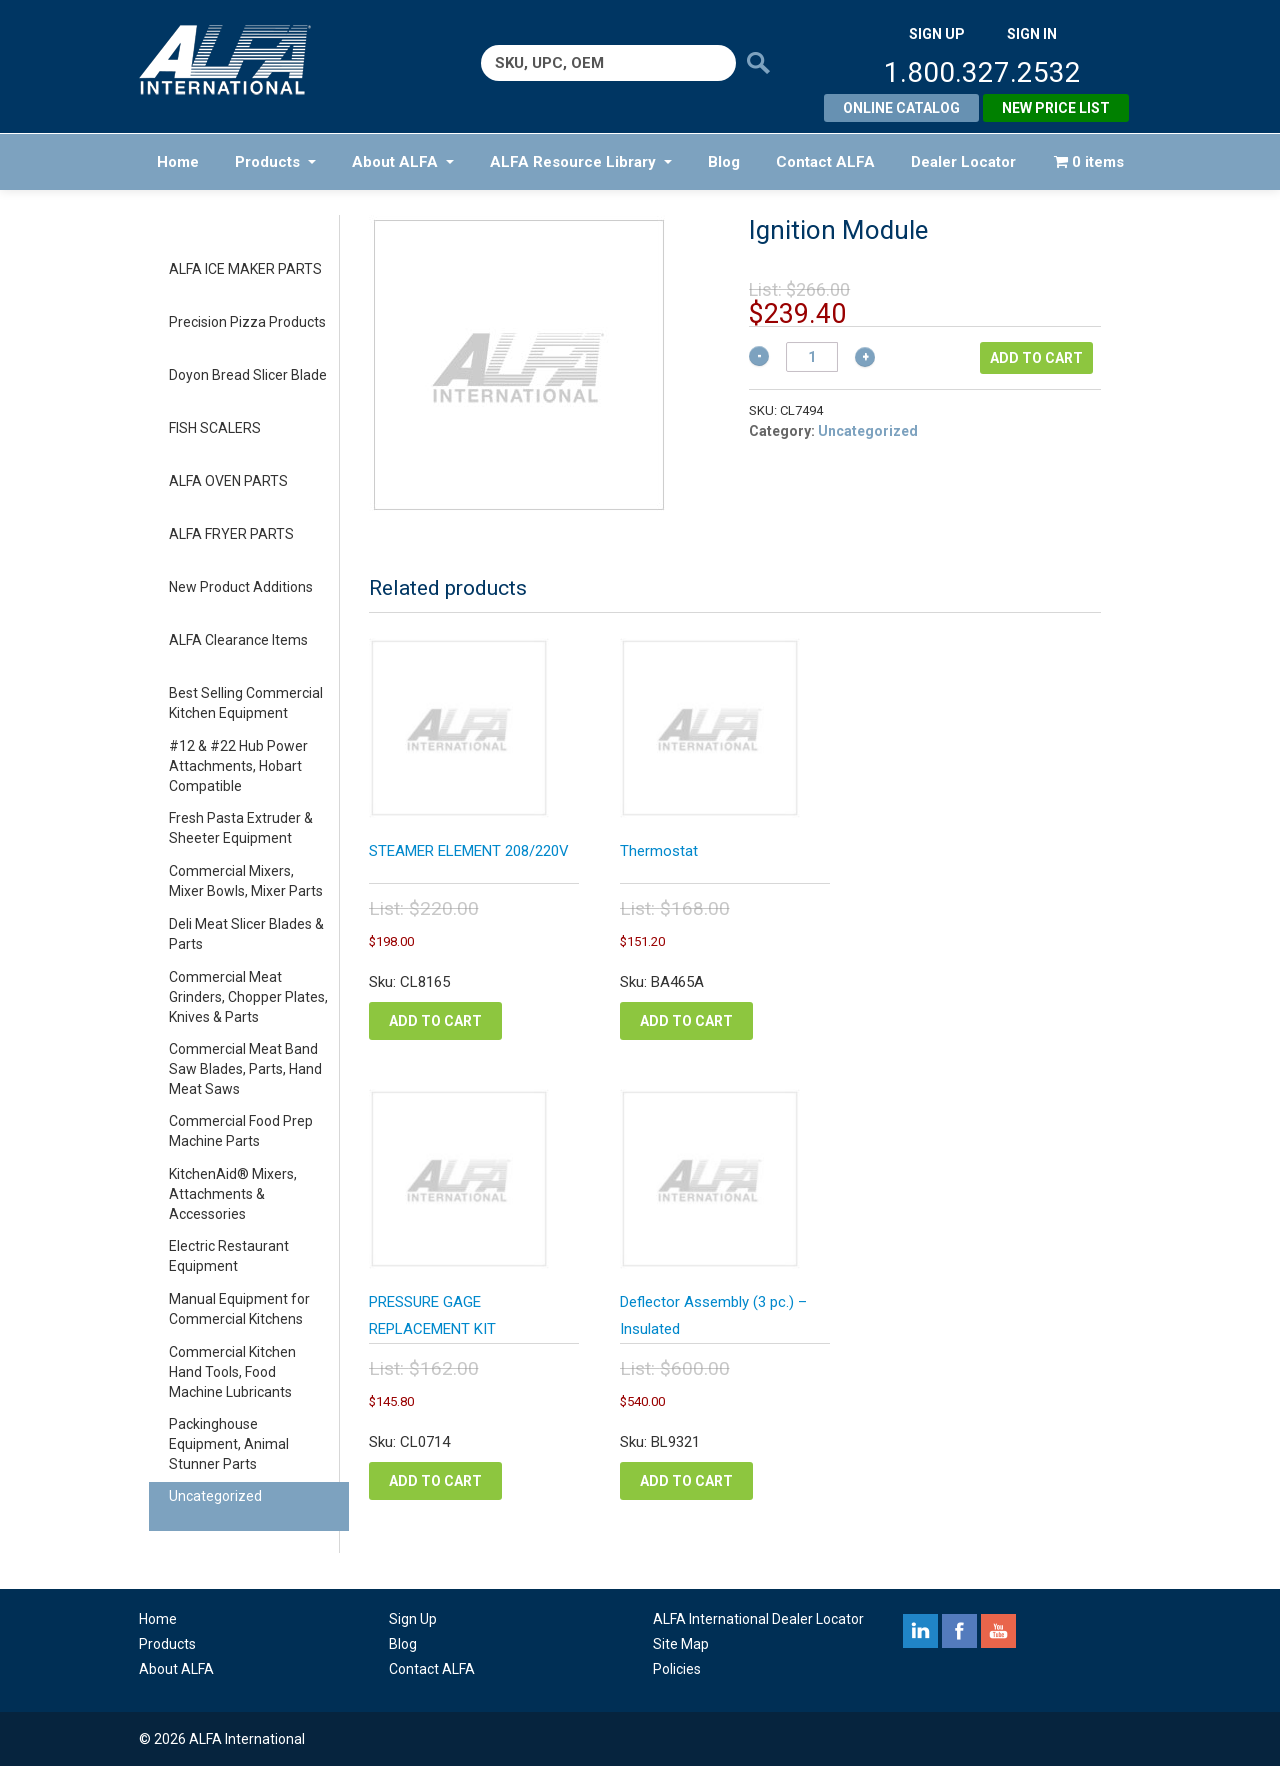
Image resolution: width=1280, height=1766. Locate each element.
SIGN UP (937, 34)
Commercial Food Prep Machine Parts (241, 1131)
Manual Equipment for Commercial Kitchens (239, 1309)
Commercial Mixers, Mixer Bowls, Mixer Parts (246, 881)
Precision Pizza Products (247, 322)
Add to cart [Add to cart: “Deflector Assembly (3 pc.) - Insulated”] (686, 1481)
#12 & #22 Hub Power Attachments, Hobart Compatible (238, 766)
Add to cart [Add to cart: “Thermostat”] (686, 1021)
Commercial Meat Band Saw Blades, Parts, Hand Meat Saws (245, 1069)
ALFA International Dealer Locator (758, 1619)
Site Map (681, 1644)
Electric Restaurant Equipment (229, 1256)
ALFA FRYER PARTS (231, 534)
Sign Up (413, 1619)
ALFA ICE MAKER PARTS (245, 269)
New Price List (1056, 108)
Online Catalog (901, 108)
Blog (724, 162)
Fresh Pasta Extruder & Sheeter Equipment (241, 828)
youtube (998, 1631)
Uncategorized (215, 1496)
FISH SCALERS (215, 428)
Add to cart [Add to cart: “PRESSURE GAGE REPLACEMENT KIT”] (435, 1481)
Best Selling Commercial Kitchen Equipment (246, 703)
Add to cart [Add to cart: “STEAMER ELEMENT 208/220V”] (435, 1021)
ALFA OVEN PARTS (228, 481)
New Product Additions (241, 587)
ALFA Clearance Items (238, 640)
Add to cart (1036, 358)
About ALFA (403, 162)
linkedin (920, 1631)
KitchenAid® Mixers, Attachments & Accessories (233, 1194)
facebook (959, 1631)
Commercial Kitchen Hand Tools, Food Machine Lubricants (232, 1372)
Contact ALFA (825, 162)
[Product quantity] (812, 357)
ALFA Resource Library (581, 162)
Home (178, 162)
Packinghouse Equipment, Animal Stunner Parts (229, 1444)
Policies (677, 1669)
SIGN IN (1032, 34)
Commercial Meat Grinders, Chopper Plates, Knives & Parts (248, 997)
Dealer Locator (963, 162)
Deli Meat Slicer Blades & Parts (246, 934)
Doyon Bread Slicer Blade (248, 375)
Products (275, 162)
